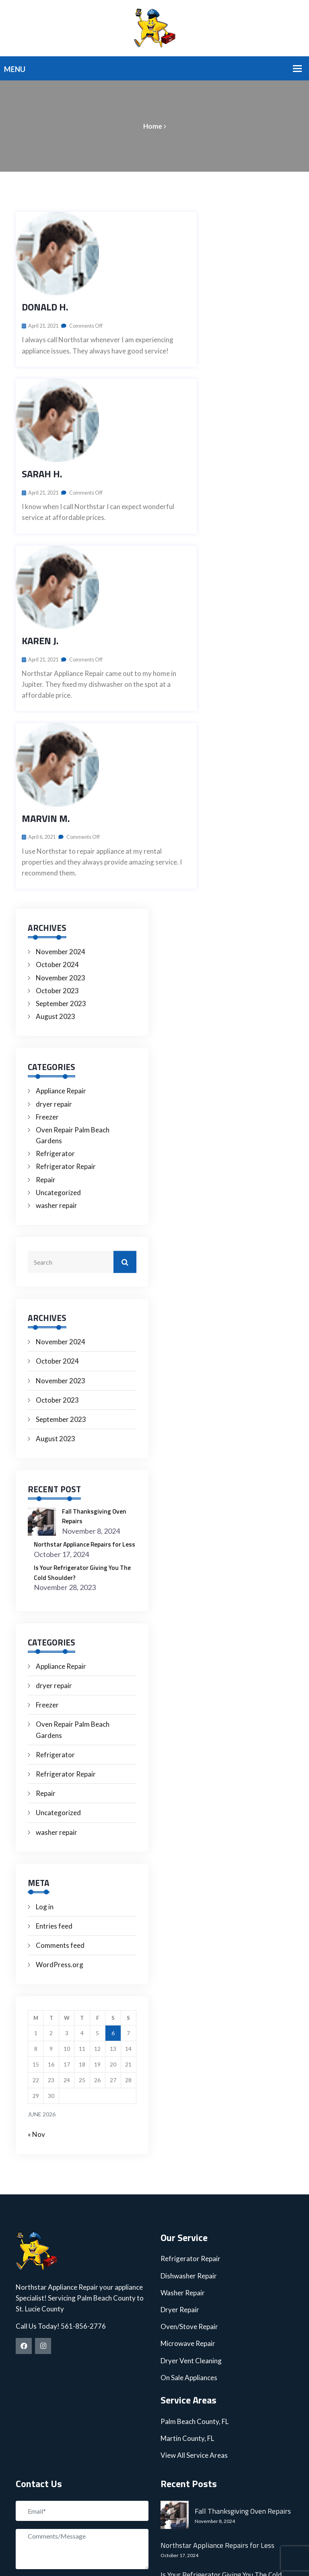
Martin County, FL (187, 2217)
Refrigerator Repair (66, 936)
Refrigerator (55, 923)
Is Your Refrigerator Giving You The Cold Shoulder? (83, 1351)
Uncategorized (58, 962)
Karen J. (40, 468)
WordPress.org (59, 1744)
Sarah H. (42, 359)
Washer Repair (183, 2071)
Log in (45, 1685)
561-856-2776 (83, 2105)
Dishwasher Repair (189, 2054)
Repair (46, 949)
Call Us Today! (38, 2105)
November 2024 (60, 721)
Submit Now (46, 2367)
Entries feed (54, 1705)
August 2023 (55, 786)
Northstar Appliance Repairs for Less (85, 1318)
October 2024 (57, 734)
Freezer (47, 886)
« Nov (36, 1913)
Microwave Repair (188, 2122)
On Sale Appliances (189, 2156)
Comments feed (60, 1724)
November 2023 (60, 747)
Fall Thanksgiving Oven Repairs (98, 1285)
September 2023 (61, 773)
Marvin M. (46, 588)
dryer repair (54, 873)
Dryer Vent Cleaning (191, 2139)
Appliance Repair (61, 860)
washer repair (56, 975)
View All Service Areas (194, 2234)
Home (152, 126)
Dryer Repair (180, 2088)
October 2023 (57, 760)
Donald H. (45, 249)
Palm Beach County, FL (195, 2200)
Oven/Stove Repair (189, 2105)
